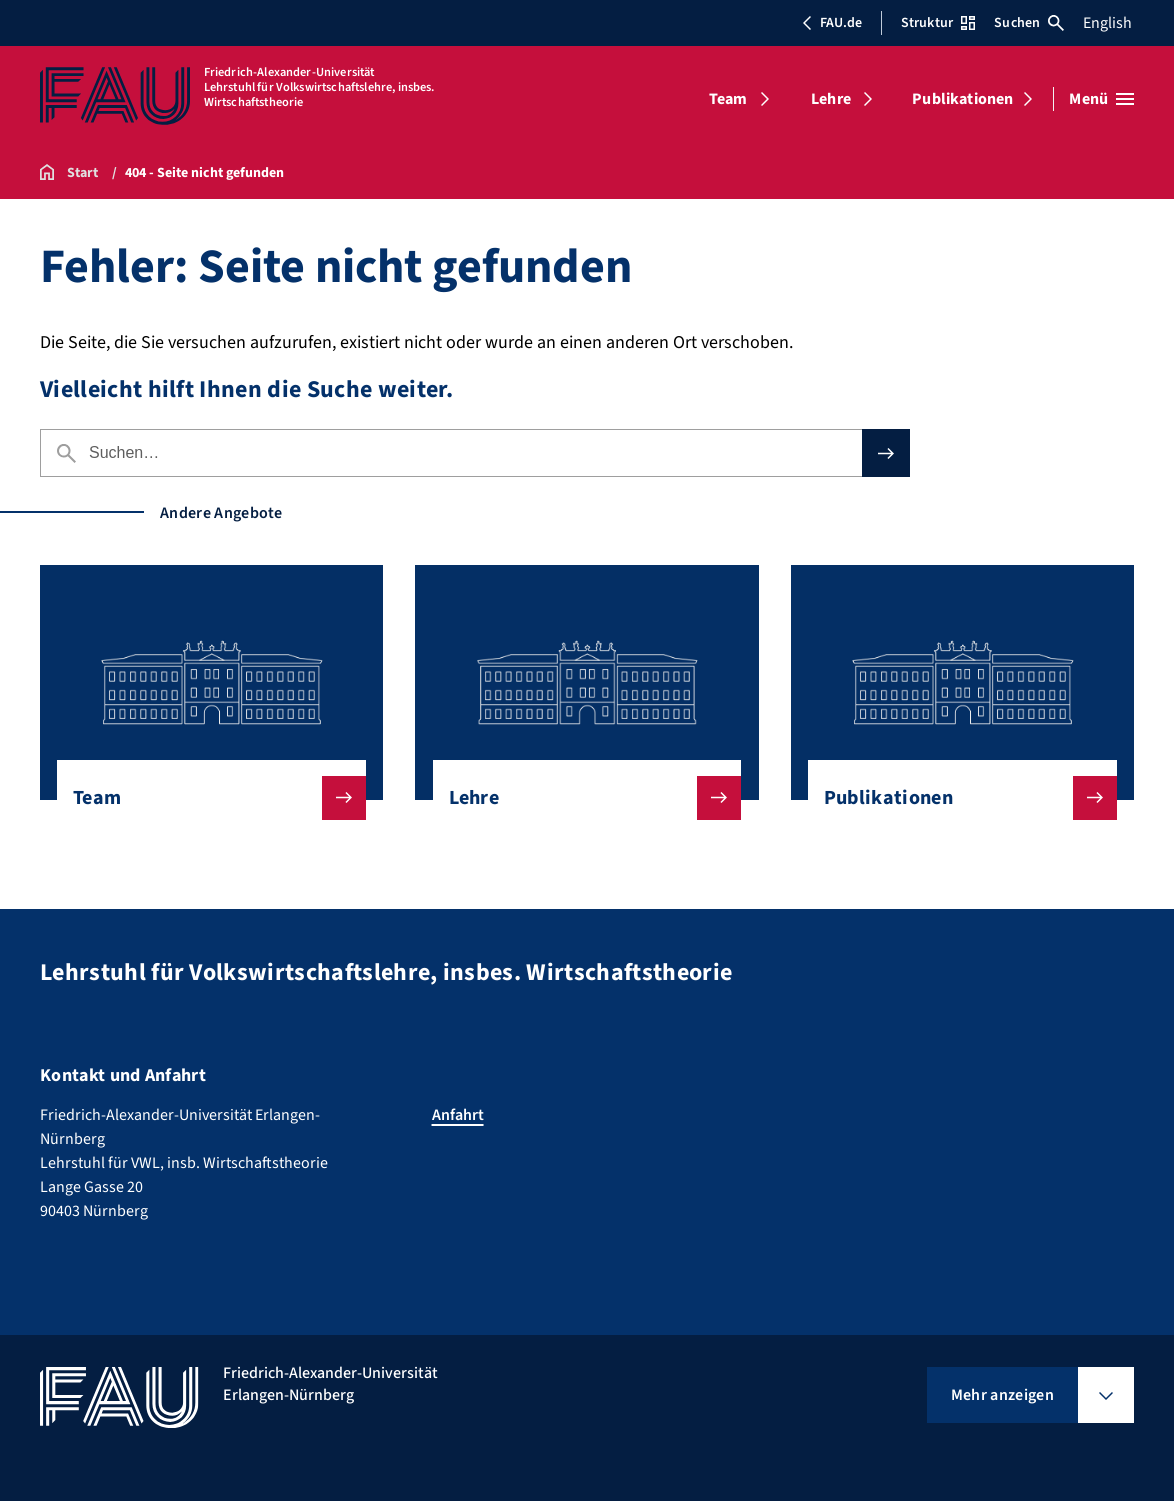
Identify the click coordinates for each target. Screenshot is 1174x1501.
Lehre (831, 99)
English (1107, 23)
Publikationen (962, 99)
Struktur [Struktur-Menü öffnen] (938, 23)
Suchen (1029, 23)
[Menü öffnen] (1101, 99)
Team (728, 99)
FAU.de (832, 23)
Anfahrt (458, 1115)
